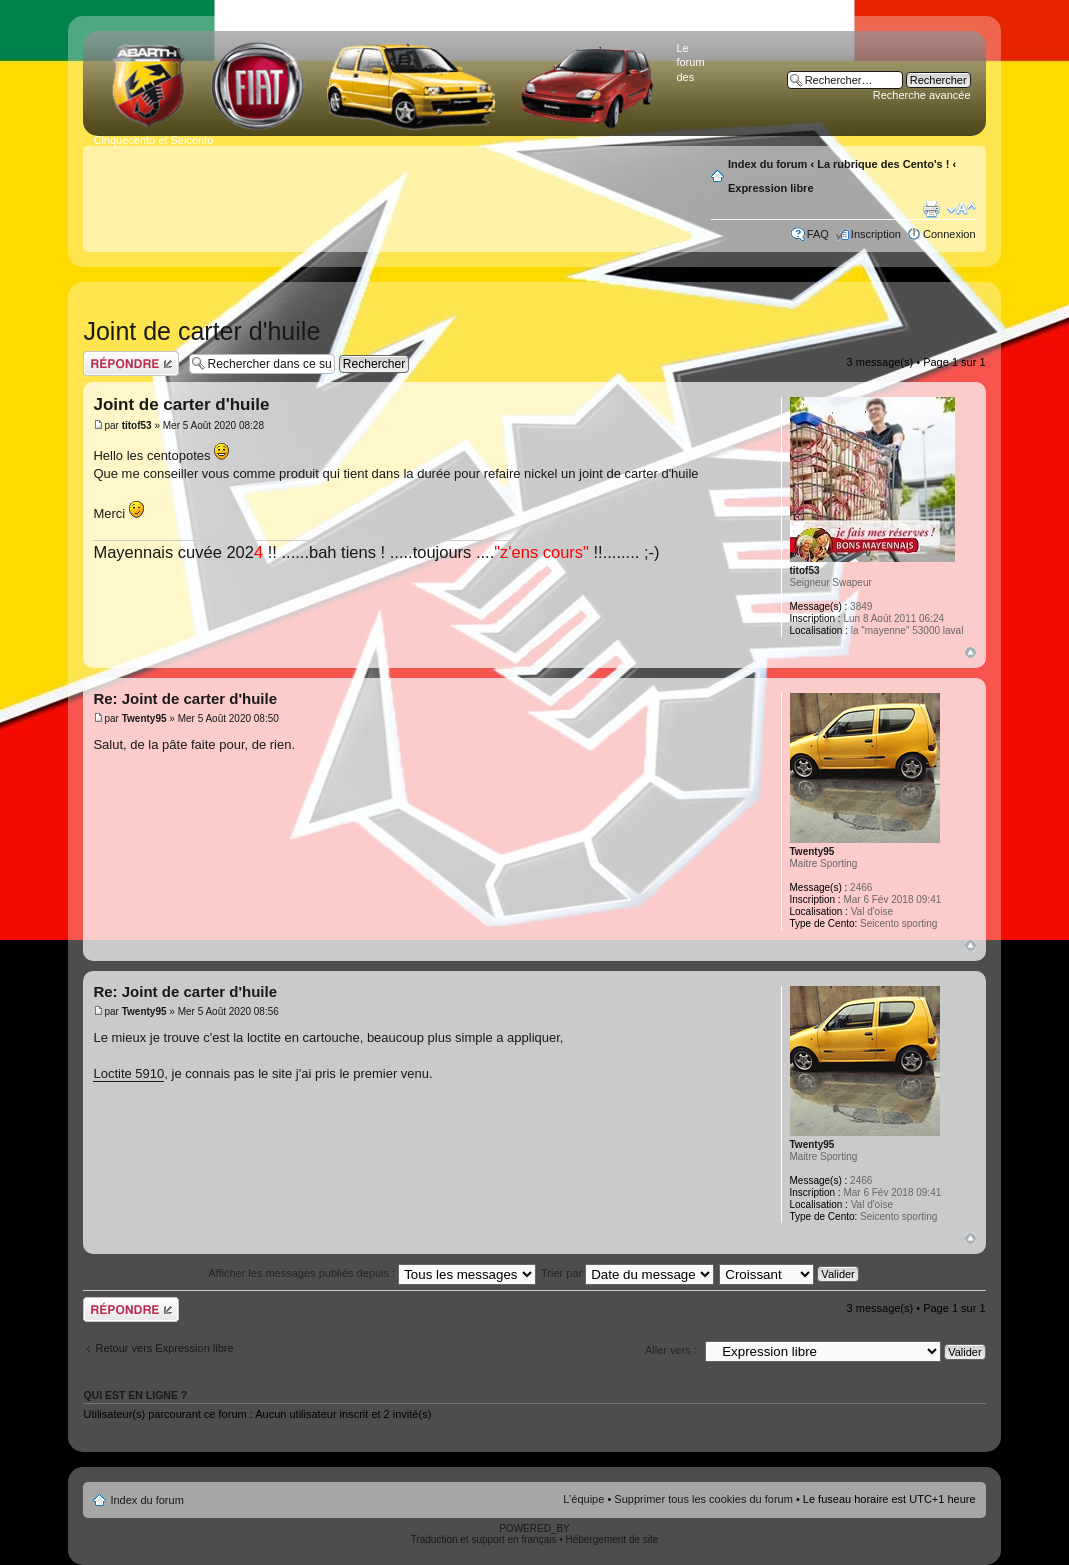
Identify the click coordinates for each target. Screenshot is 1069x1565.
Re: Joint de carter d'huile (185, 698)
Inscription (876, 234)
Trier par (627, 1273)
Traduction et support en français (484, 1539)
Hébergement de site (612, 1539)
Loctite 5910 (128, 1073)
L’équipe (583, 1499)
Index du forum (767, 164)
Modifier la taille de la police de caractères (961, 209)
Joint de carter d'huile (201, 331)
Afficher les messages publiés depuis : (372, 1273)
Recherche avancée (922, 95)
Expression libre (771, 188)
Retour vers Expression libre (164, 1348)
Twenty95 (144, 718)
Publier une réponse (131, 363)
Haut (970, 652)
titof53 (137, 425)
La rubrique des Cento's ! (883, 164)
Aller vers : (671, 1350)
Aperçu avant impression (931, 209)
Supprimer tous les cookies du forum (703, 1499)
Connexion (949, 234)
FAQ (818, 234)
